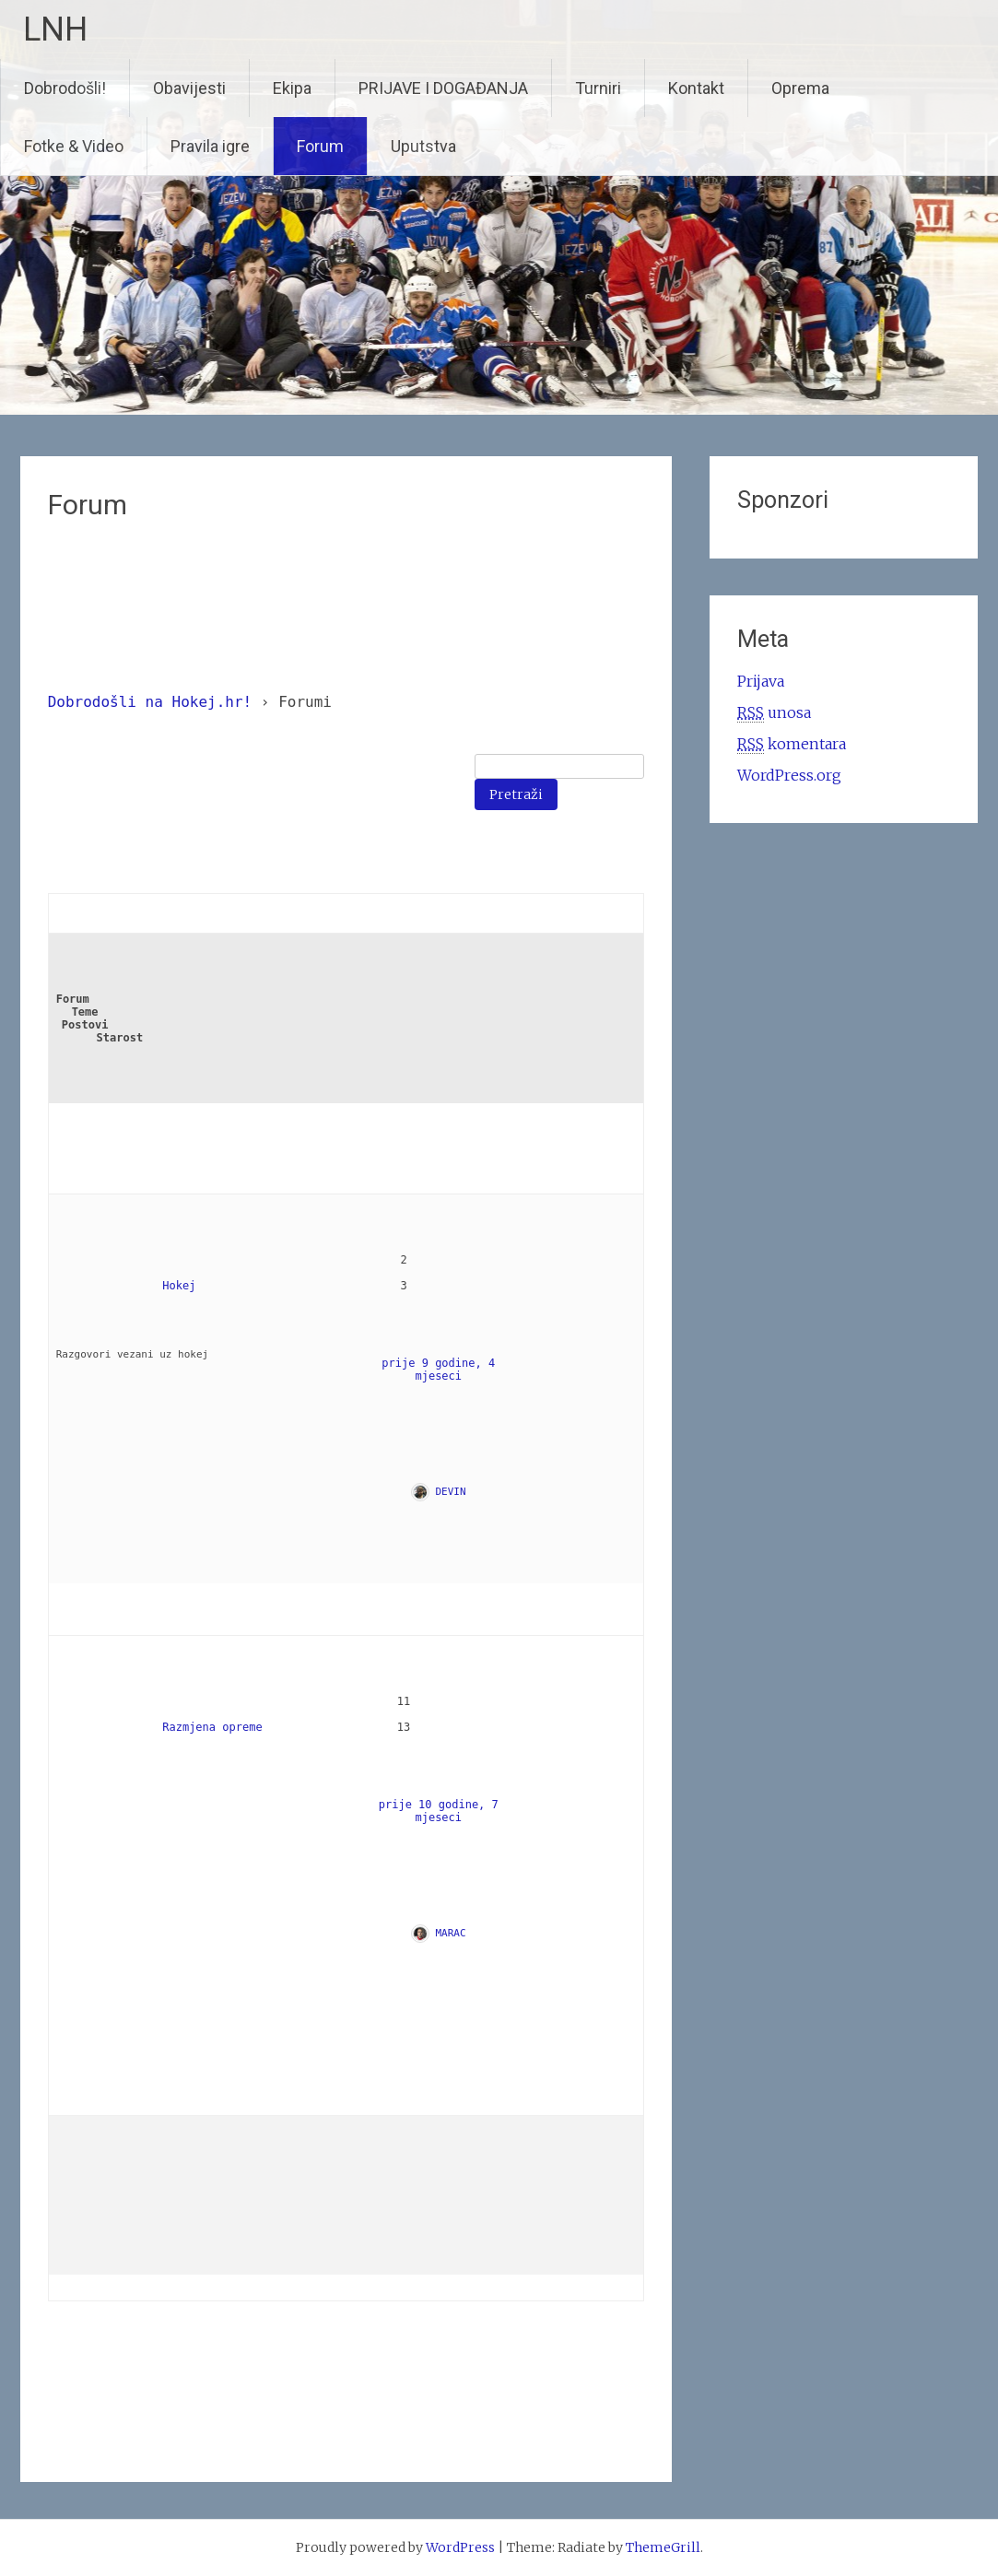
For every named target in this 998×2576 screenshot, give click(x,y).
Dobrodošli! (65, 88)
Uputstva (423, 146)
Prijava (760, 681)
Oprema (800, 88)
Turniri (598, 88)
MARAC (451, 1933)
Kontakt (696, 88)
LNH (55, 29)
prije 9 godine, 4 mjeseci (441, 1369)
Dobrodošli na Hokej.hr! (150, 702)
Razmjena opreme (212, 1727)
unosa (774, 713)
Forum (320, 146)
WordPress (460, 2547)
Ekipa (292, 88)
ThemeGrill (663, 2547)
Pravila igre (210, 146)
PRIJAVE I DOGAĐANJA (443, 88)
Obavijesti (189, 88)
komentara (791, 744)
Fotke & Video (73, 146)
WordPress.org (789, 775)
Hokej (178, 1285)
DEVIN (451, 1492)
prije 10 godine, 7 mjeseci (442, 1811)
